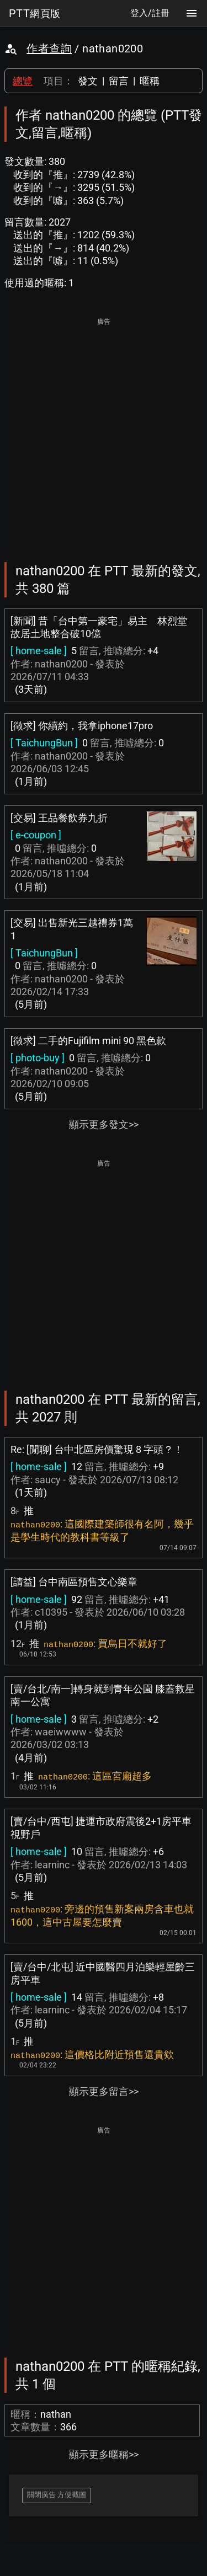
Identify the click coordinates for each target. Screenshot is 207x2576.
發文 (88, 81)
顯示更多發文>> (104, 1124)
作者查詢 (49, 48)
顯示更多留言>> (104, 2091)
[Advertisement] (103, 432)
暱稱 (150, 81)
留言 (119, 81)
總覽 (23, 81)
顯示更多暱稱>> (104, 2454)
